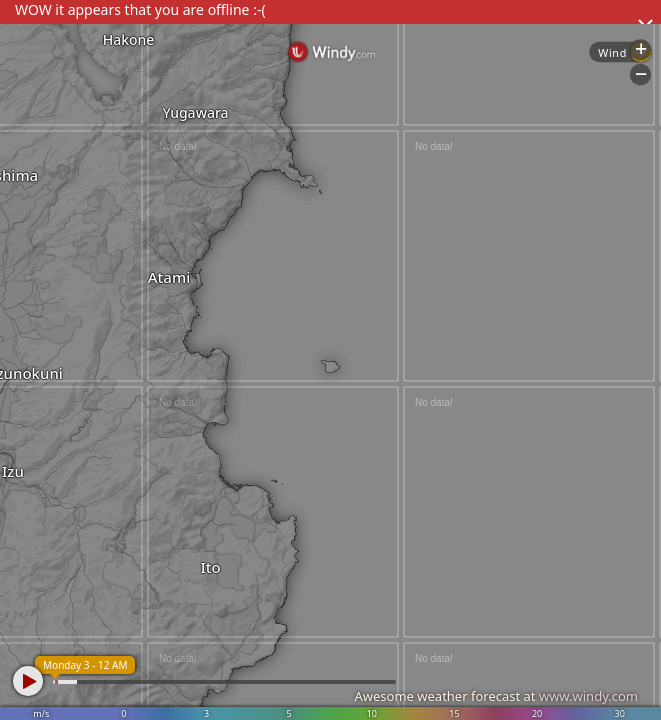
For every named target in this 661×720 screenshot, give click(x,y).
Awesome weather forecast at (496, 696)
